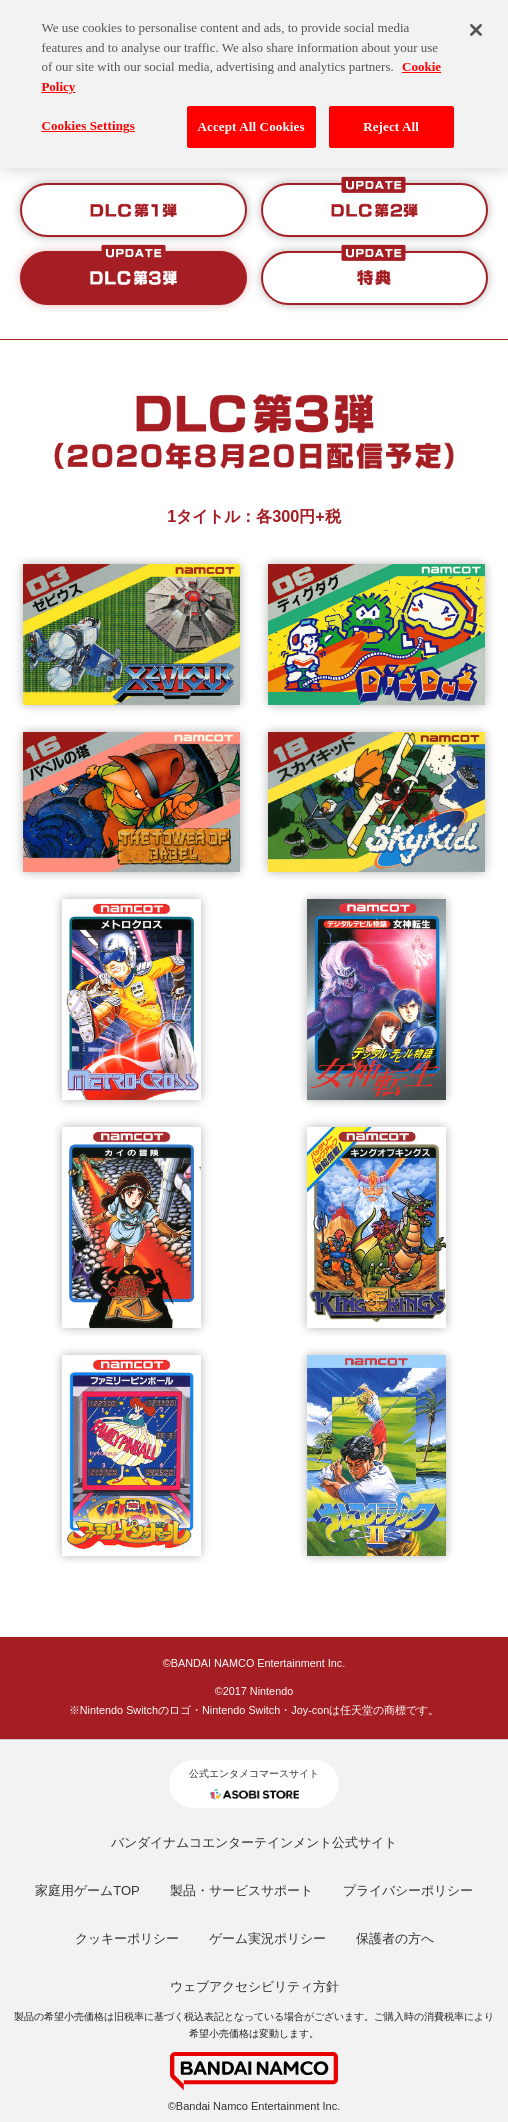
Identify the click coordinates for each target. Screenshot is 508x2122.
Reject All (391, 114)
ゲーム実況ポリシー (267, 1938)
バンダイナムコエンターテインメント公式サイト (254, 1842)
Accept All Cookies (251, 114)
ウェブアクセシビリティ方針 (254, 1986)
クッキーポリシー (127, 1938)
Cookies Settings (87, 113)
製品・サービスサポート (241, 1890)
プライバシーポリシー (408, 1890)
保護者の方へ (395, 1938)
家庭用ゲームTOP (87, 1890)
